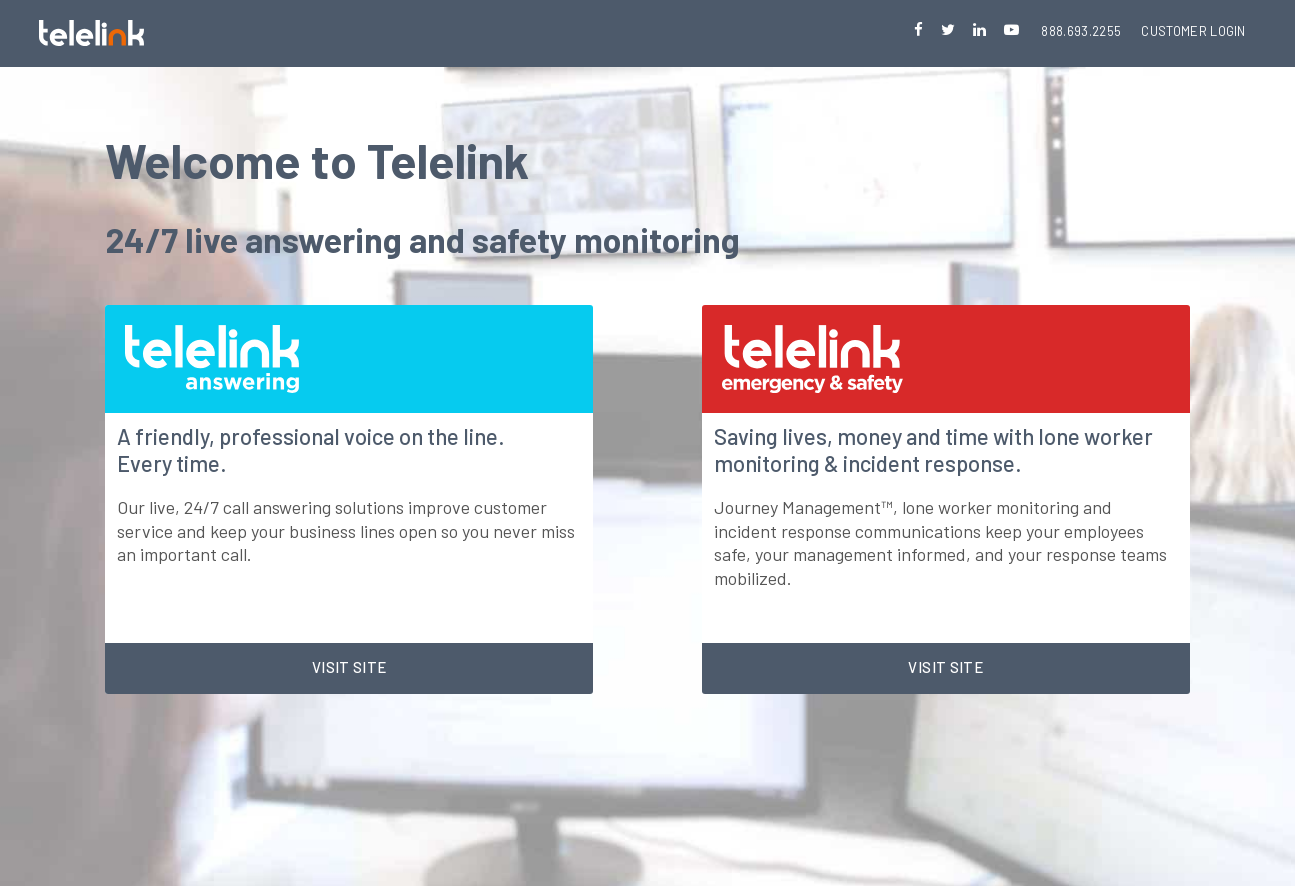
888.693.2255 (1081, 31)
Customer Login (1193, 31)
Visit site (349, 667)
